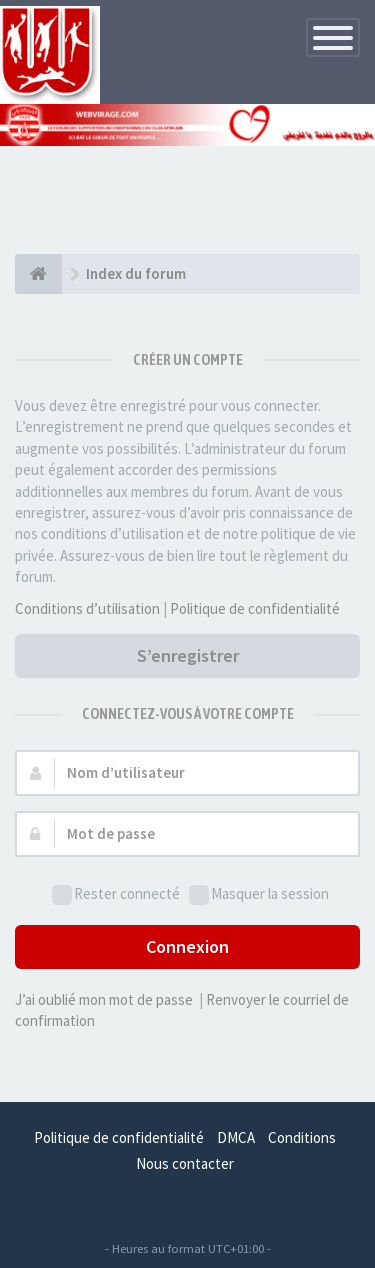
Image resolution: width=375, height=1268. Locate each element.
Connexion (187, 946)
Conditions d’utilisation (87, 608)
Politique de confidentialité (255, 608)
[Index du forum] (38, 274)
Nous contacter (185, 1163)
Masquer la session (259, 894)
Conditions (302, 1137)
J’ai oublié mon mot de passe (104, 999)
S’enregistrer (188, 655)
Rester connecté (116, 894)
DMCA (236, 1137)
